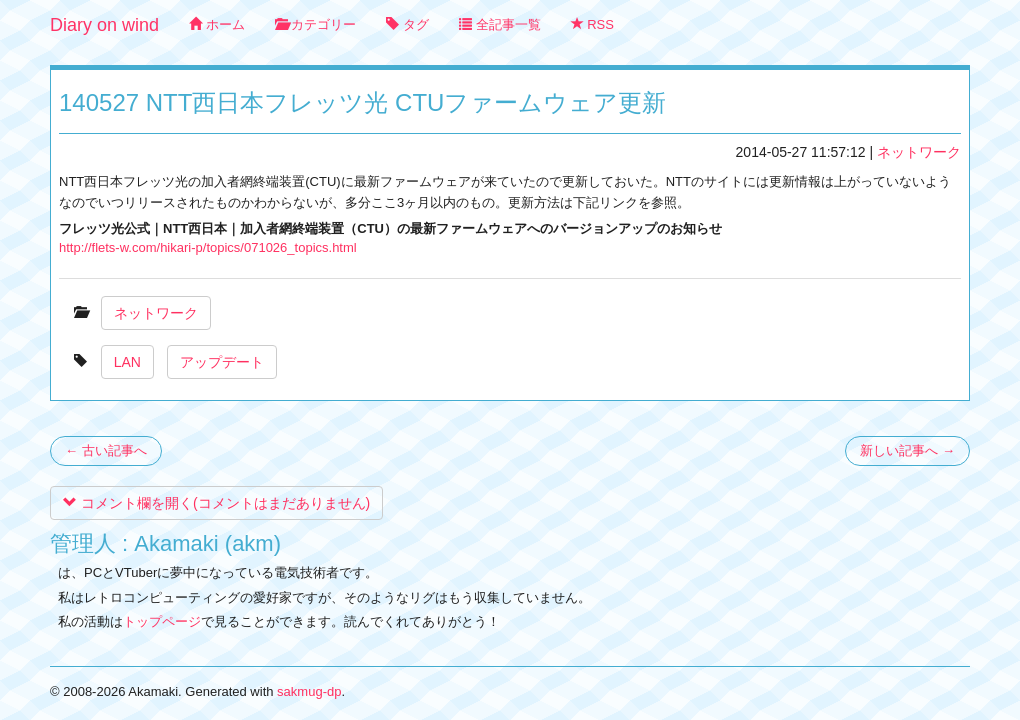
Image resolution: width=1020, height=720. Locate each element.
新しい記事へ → (907, 450)
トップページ (162, 621)
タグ (407, 24)
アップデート (222, 362)
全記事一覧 (500, 24)
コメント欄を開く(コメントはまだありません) (216, 503)
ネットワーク (919, 152)
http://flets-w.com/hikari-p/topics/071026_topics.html (208, 247)
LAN (127, 362)
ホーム (217, 24)
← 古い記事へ (106, 450)
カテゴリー (316, 24)
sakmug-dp (309, 691)
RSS (592, 24)
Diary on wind (104, 25)
